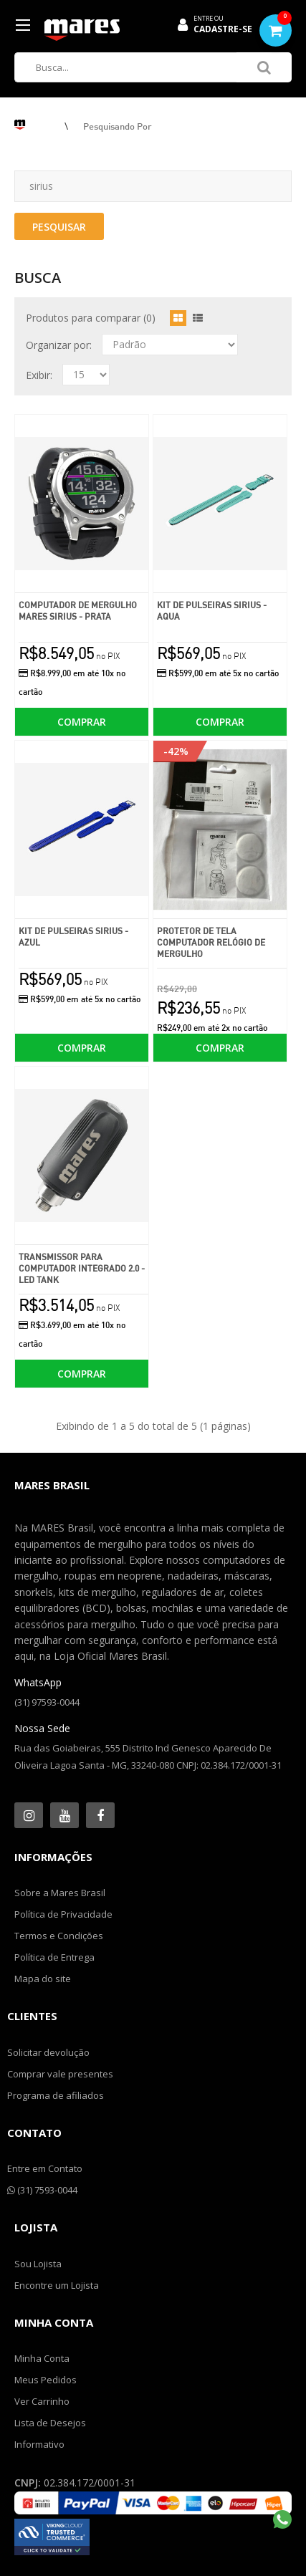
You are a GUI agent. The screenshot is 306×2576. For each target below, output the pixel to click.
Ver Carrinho (42, 2401)
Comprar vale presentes (60, 2073)
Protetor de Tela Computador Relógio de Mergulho (211, 942)
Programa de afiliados (55, 2095)
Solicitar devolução (48, 2052)
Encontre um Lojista (56, 2285)
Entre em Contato (44, 2168)
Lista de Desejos (50, 2422)
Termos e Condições (58, 1935)
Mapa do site (42, 1978)
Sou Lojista (38, 2263)
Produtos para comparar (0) (91, 318)
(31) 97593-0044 (47, 1702)
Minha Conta (42, 2358)
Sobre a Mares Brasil (59, 1892)
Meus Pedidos (45, 2379)
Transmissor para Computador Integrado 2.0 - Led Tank (82, 1268)
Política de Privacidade (63, 1914)
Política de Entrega (54, 1957)
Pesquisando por (117, 126)
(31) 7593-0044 (42, 2189)
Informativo (39, 2444)
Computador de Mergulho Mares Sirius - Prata (78, 611)
